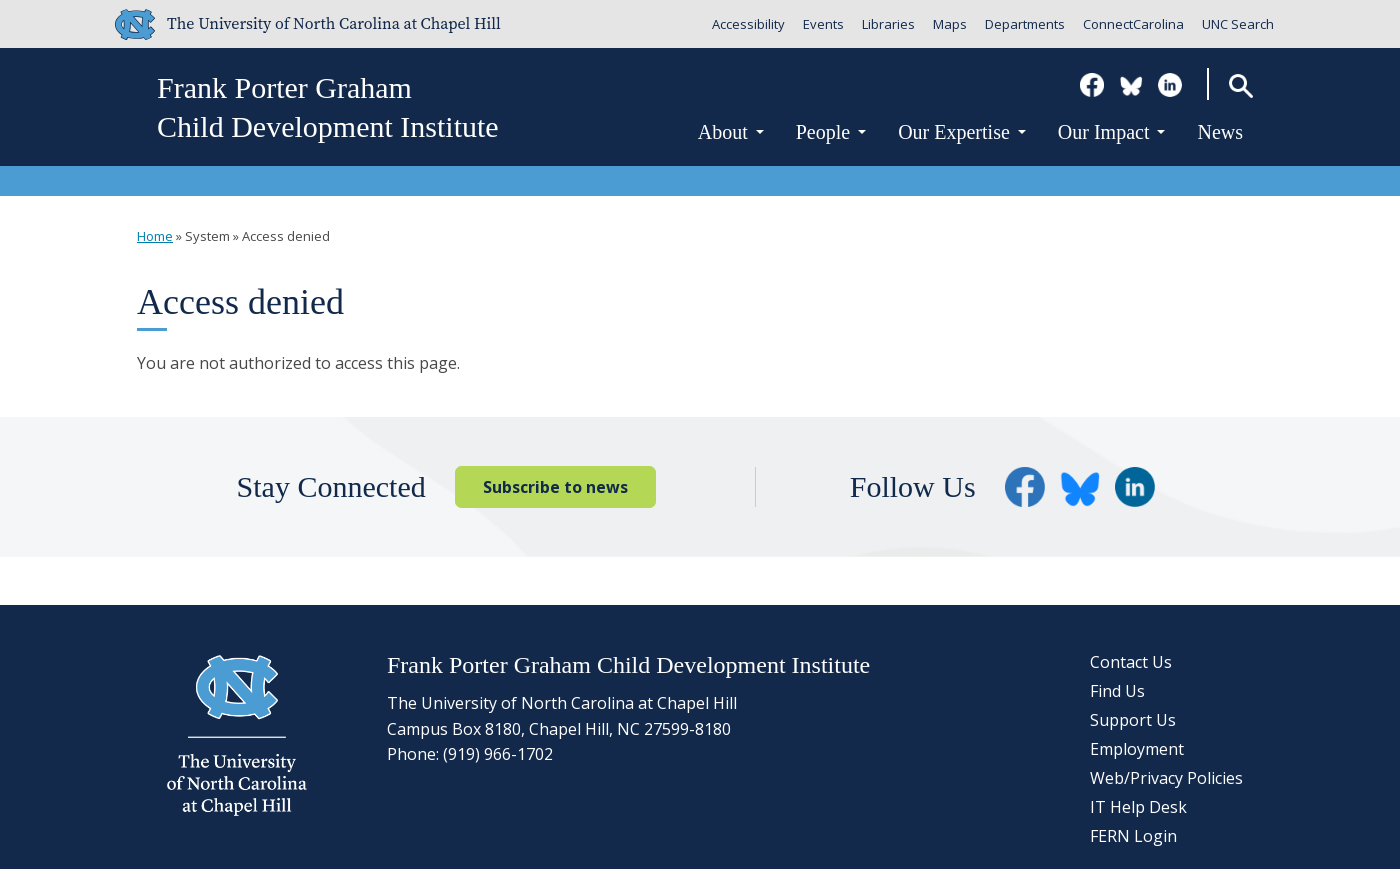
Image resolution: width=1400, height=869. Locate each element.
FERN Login (1133, 836)
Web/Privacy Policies (1166, 778)
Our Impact (1112, 132)
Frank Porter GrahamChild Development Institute (328, 107)
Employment (1137, 749)
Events (823, 24)
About (731, 132)
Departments (1025, 24)
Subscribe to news (555, 487)
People (831, 132)
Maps (950, 24)
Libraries (888, 24)
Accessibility (748, 24)
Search (1240, 85)
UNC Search (1238, 24)
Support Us (1133, 720)
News (1220, 132)
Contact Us (1131, 662)
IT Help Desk (1138, 807)
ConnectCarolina (1133, 24)
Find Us (1117, 691)
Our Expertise (962, 132)
